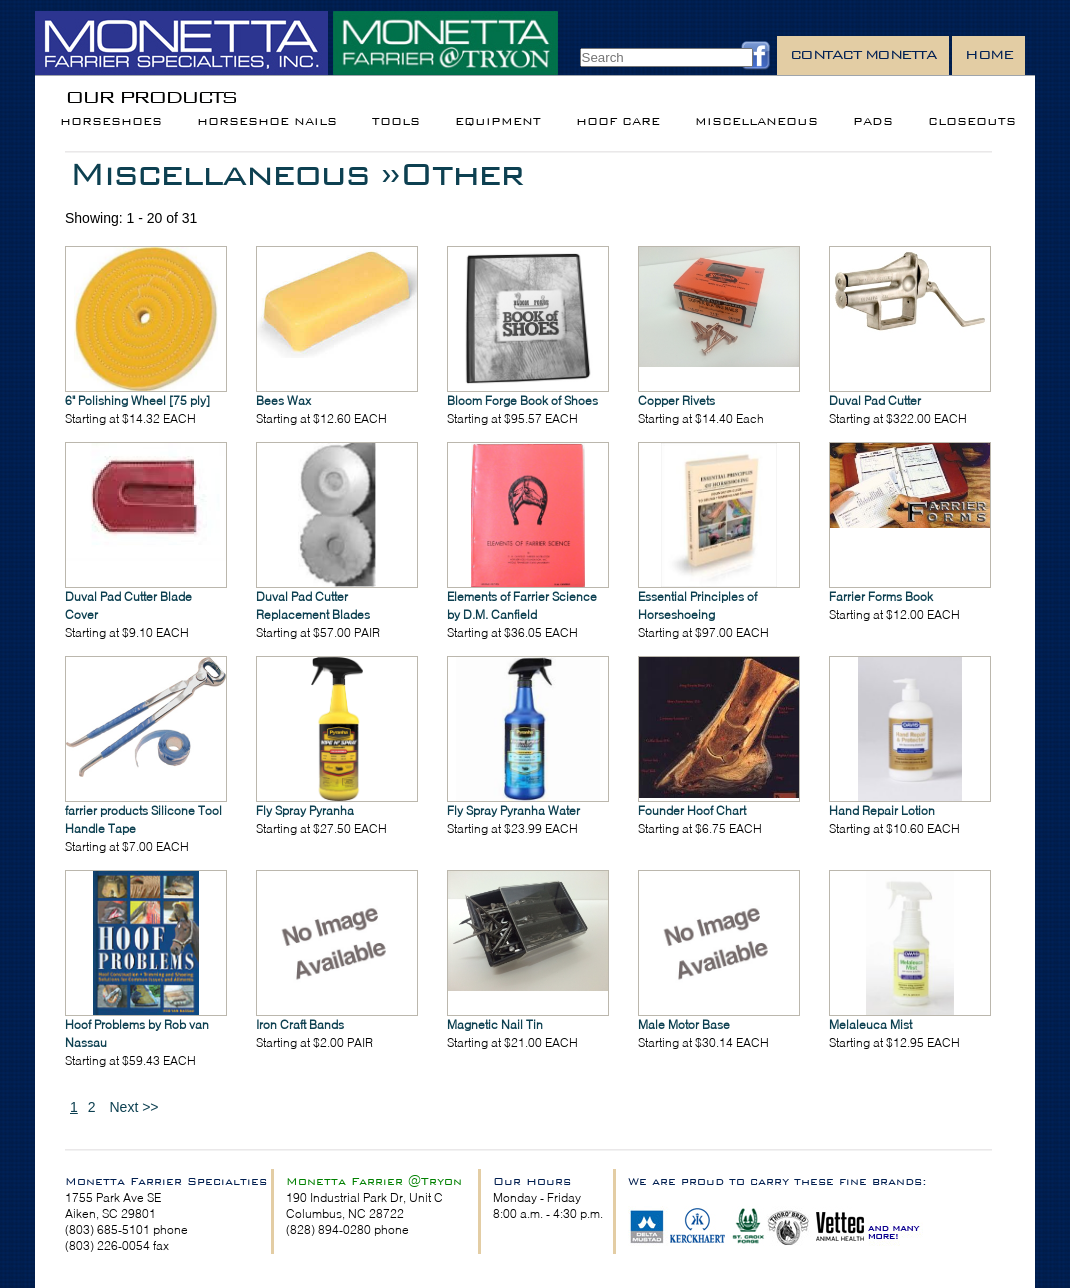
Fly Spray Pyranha (305, 810)
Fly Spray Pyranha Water (513, 810)
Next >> (133, 1107)
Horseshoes (111, 121)
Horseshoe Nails (267, 121)
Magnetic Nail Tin (495, 1024)
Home (988, 54)
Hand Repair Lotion (882, 810)
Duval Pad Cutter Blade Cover (128, 605)
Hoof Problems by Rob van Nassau (137, 1033)
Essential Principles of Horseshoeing (697, 605)
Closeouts (972, 121)
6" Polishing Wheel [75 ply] (137, 400)
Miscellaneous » (234, 173)
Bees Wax (283, 400)
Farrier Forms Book (881, 596)
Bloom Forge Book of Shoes (522, 400)
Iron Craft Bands (300, 1024)
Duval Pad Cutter (875, 400)
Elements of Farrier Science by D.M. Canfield (522, 605)
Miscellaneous (756, 121)
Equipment (498, 121)
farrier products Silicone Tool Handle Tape (143, 819)
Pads (873, 121)
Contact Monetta (863, 54)
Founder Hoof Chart (692, 810)
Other (461, 173)
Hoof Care (618, 121)
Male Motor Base (684, 1024)
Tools (396, 121)
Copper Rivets (676, 400)
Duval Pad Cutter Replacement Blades (313, 605)
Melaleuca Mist (870, 1024)
